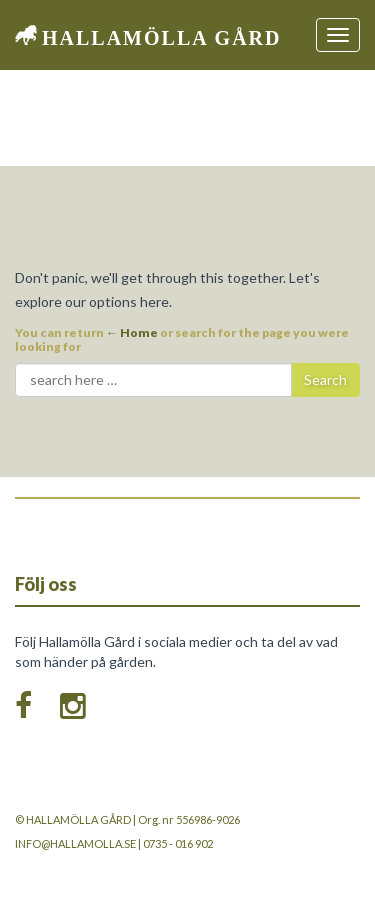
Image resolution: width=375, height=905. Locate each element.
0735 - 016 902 (178, 843)
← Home (132, 332)
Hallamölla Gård (161, 38)
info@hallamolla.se (75, 843)
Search (325, 379)
